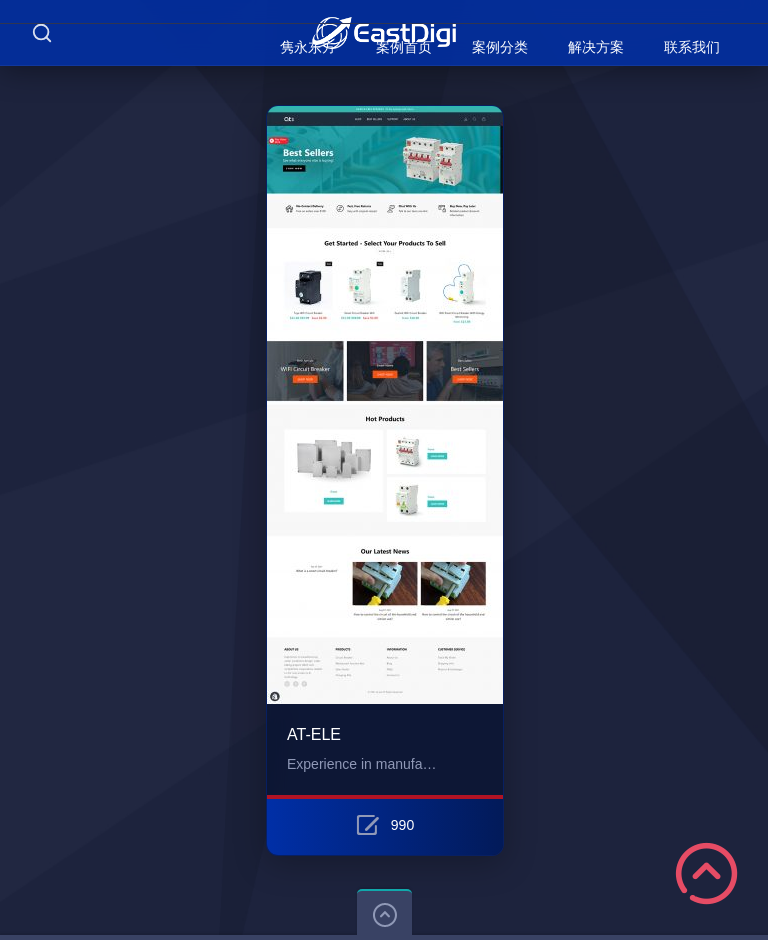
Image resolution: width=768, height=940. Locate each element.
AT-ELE (314, 734)
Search (42, 32)
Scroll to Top (706, 873)
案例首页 (404, 47)
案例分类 (500, 47)
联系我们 (692, 47)
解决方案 (596, 47)
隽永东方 (308, 47)
